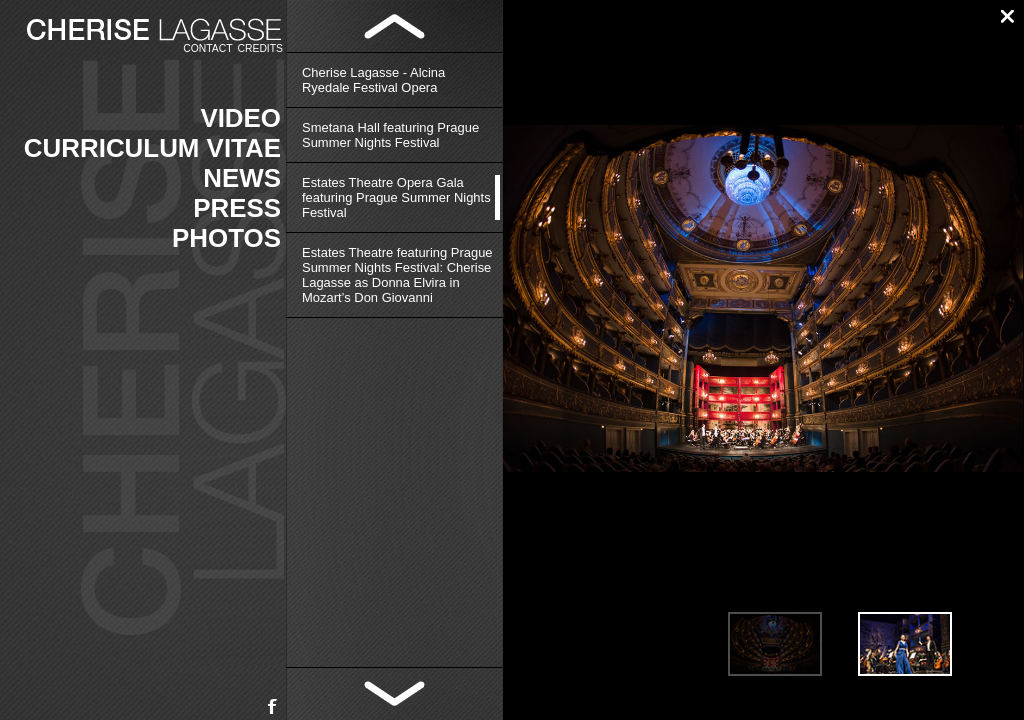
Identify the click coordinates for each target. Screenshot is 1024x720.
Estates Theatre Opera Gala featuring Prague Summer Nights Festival (396, 197)
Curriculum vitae (152, 148)
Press (237, 208)
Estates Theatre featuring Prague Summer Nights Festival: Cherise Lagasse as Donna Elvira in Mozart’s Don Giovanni (397, 275)
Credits (260, 48)
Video (240, 118)
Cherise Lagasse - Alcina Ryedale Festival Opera (373, 80)
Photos (226, 238)
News (242, 178)
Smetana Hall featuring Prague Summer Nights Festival (390, 135)
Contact (207, 48)
